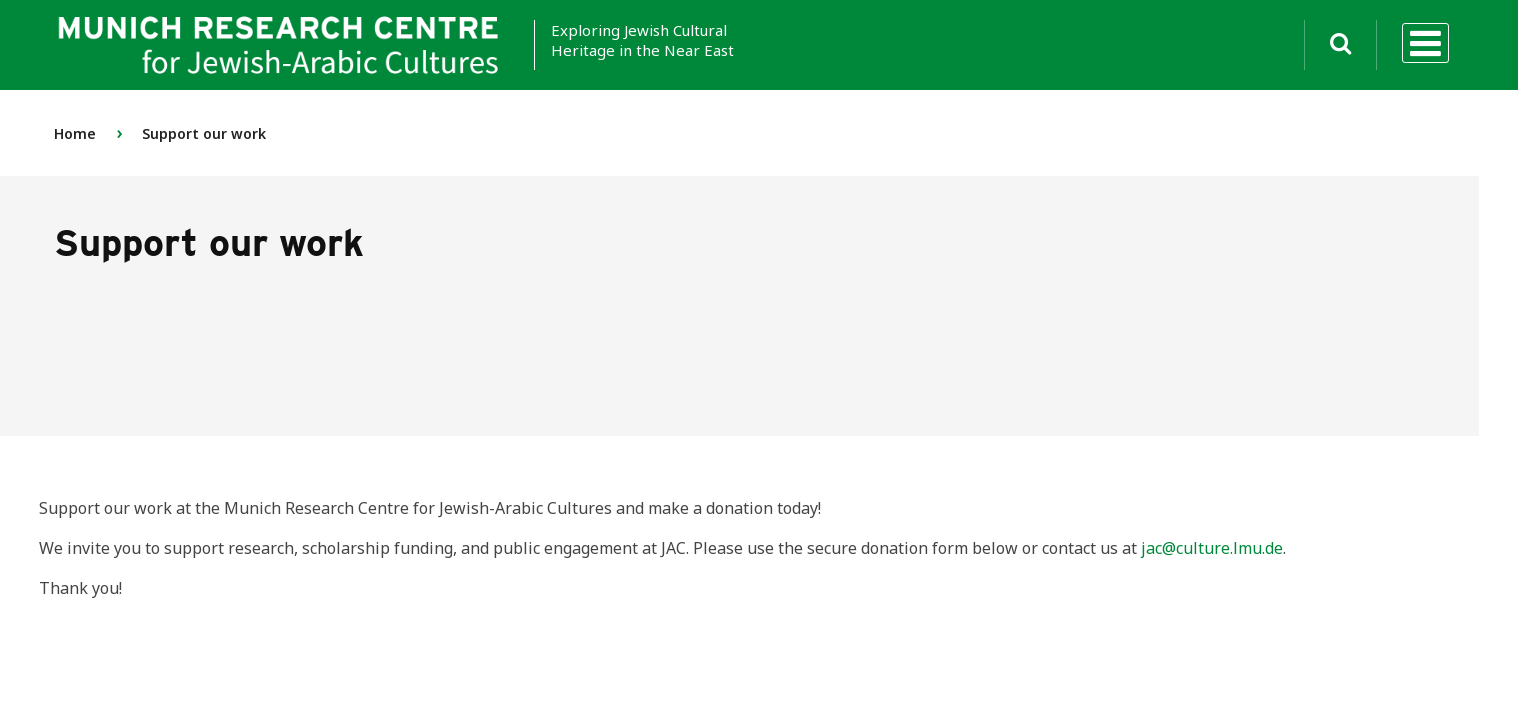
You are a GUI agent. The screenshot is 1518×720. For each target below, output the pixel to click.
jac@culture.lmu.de (1212, 548)
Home (75, 133)
